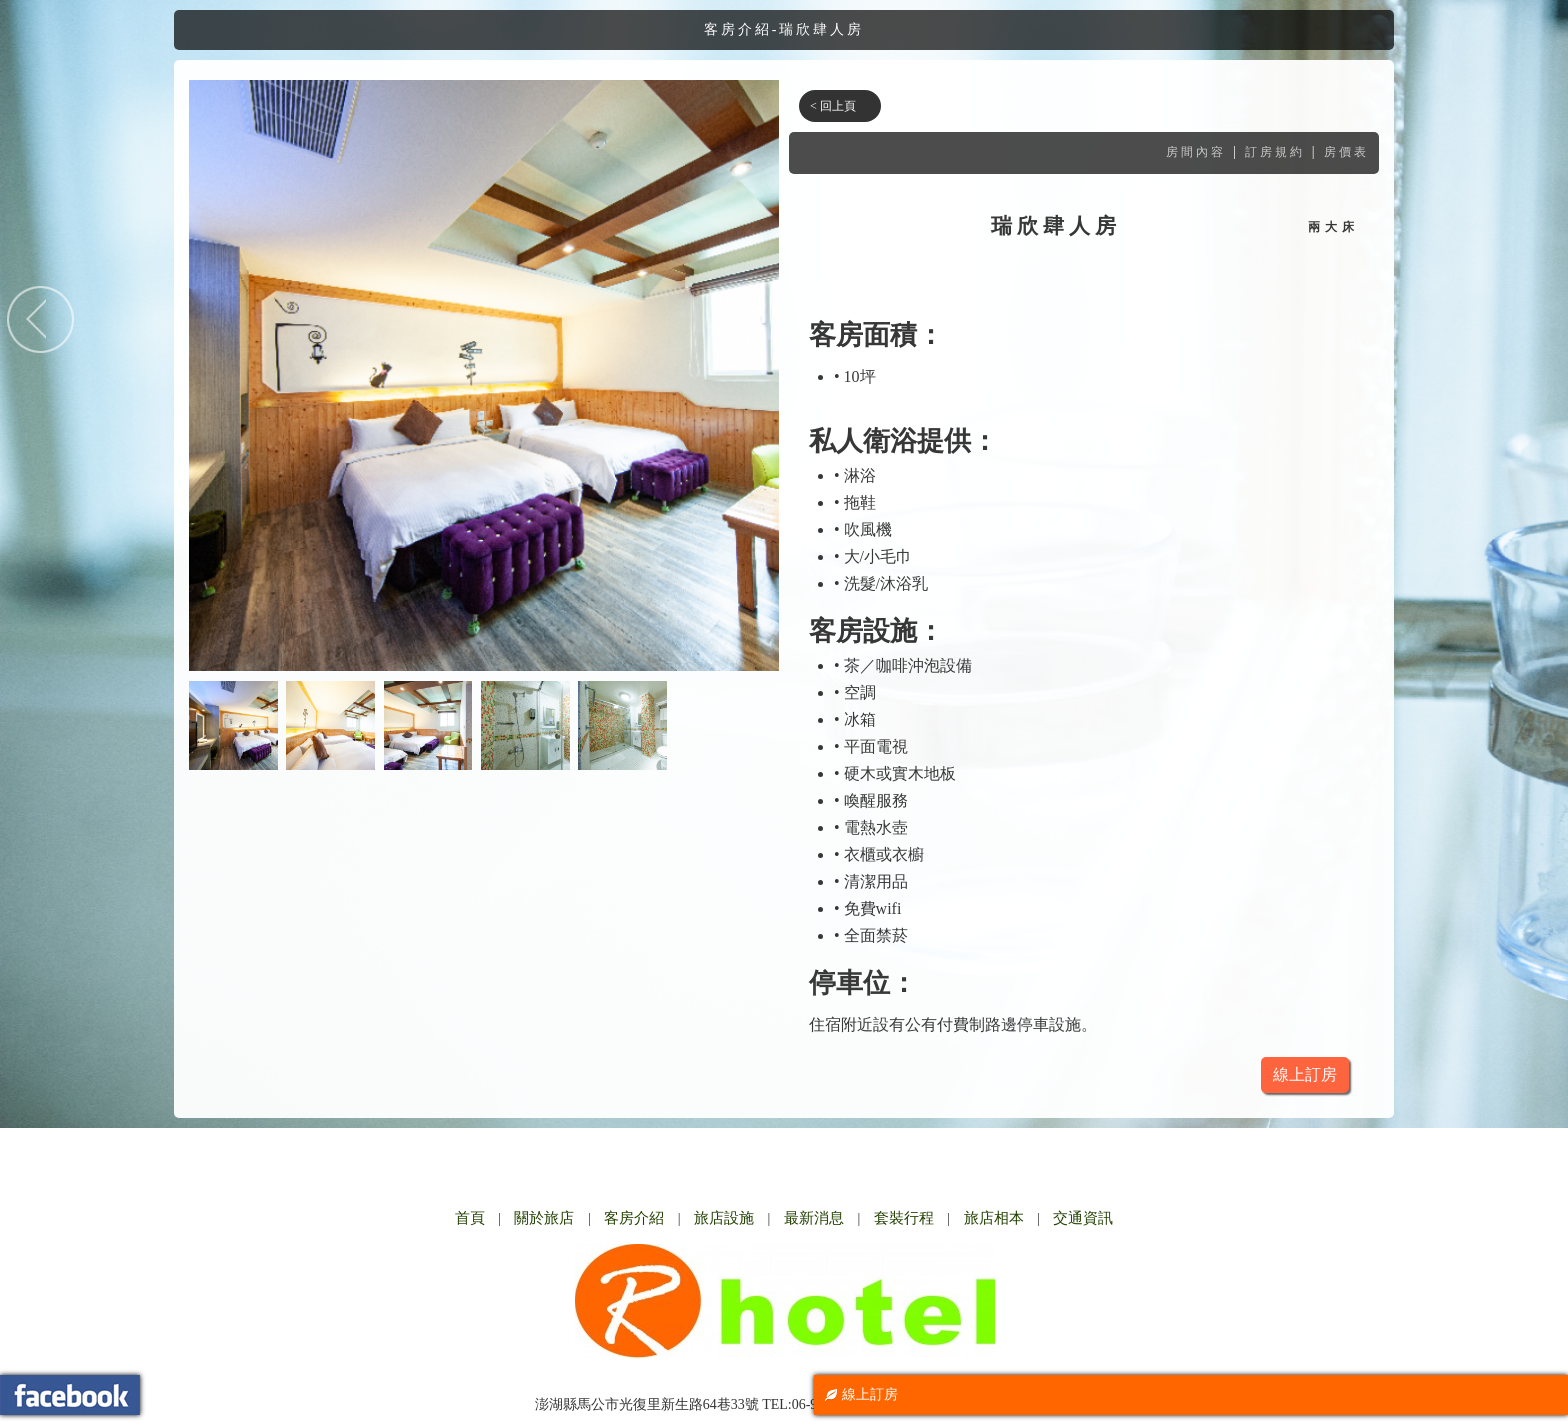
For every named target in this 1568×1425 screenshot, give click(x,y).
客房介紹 (634, 1218)
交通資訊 (1083, 1218)
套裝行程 (904, 1218)
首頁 (470, 1218)
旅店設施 (724, 1218)
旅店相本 (994, 1218)
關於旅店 (544, 1218)
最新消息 (814, 1218)
